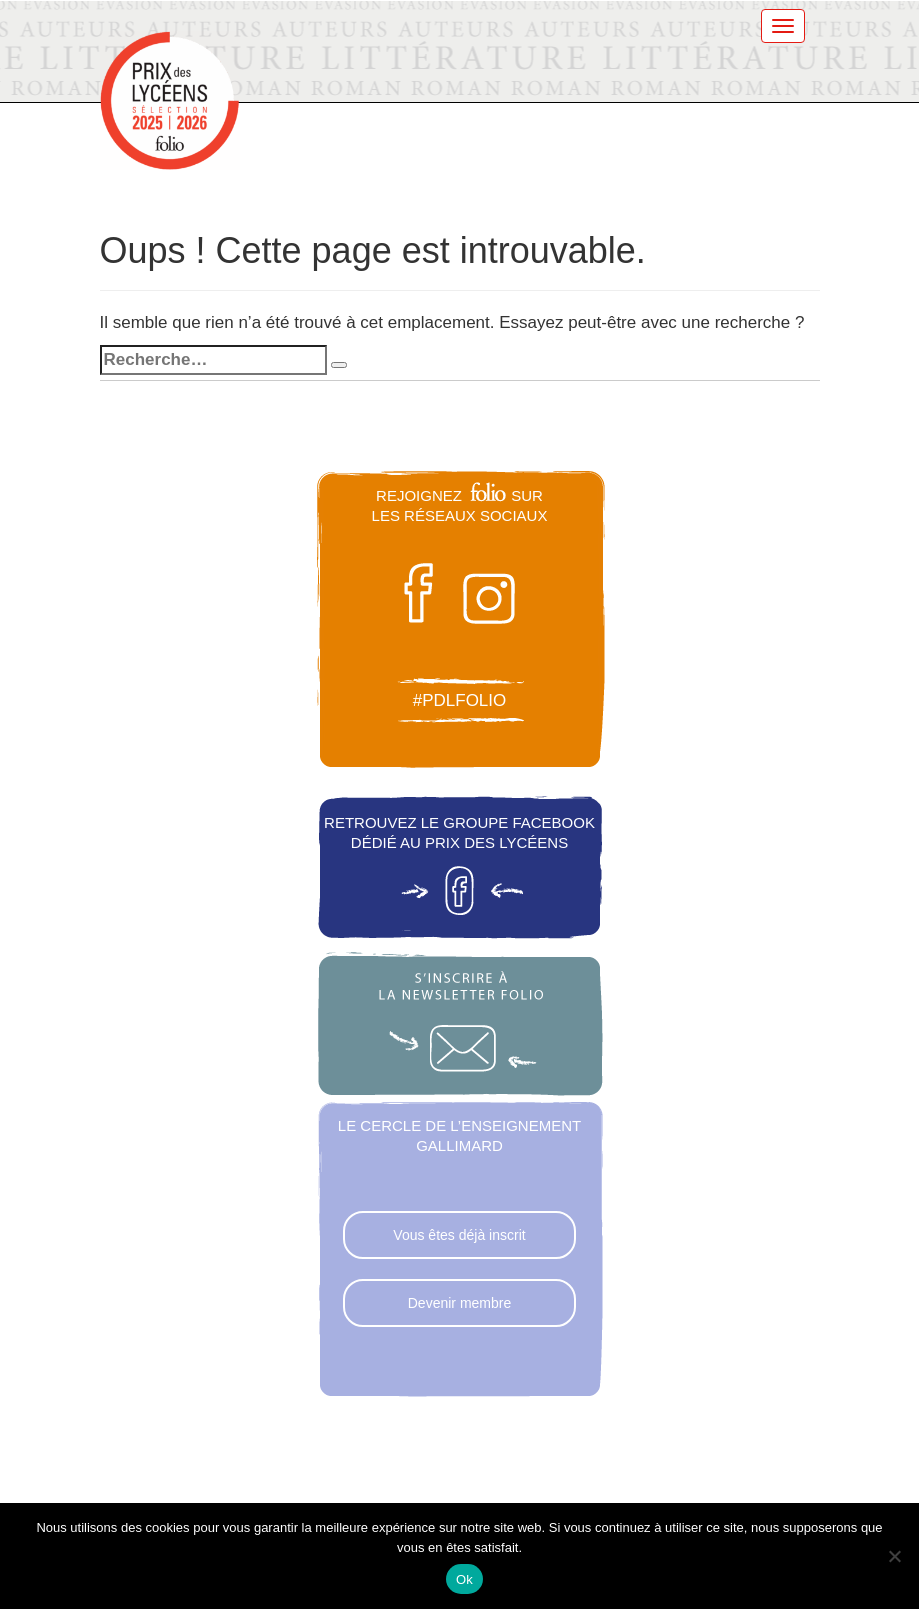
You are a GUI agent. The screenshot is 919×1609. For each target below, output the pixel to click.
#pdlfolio (460, 700)
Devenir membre (459, 1303)
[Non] (894, 1556)
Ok (464, 1579)
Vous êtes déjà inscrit (459, 1235)
